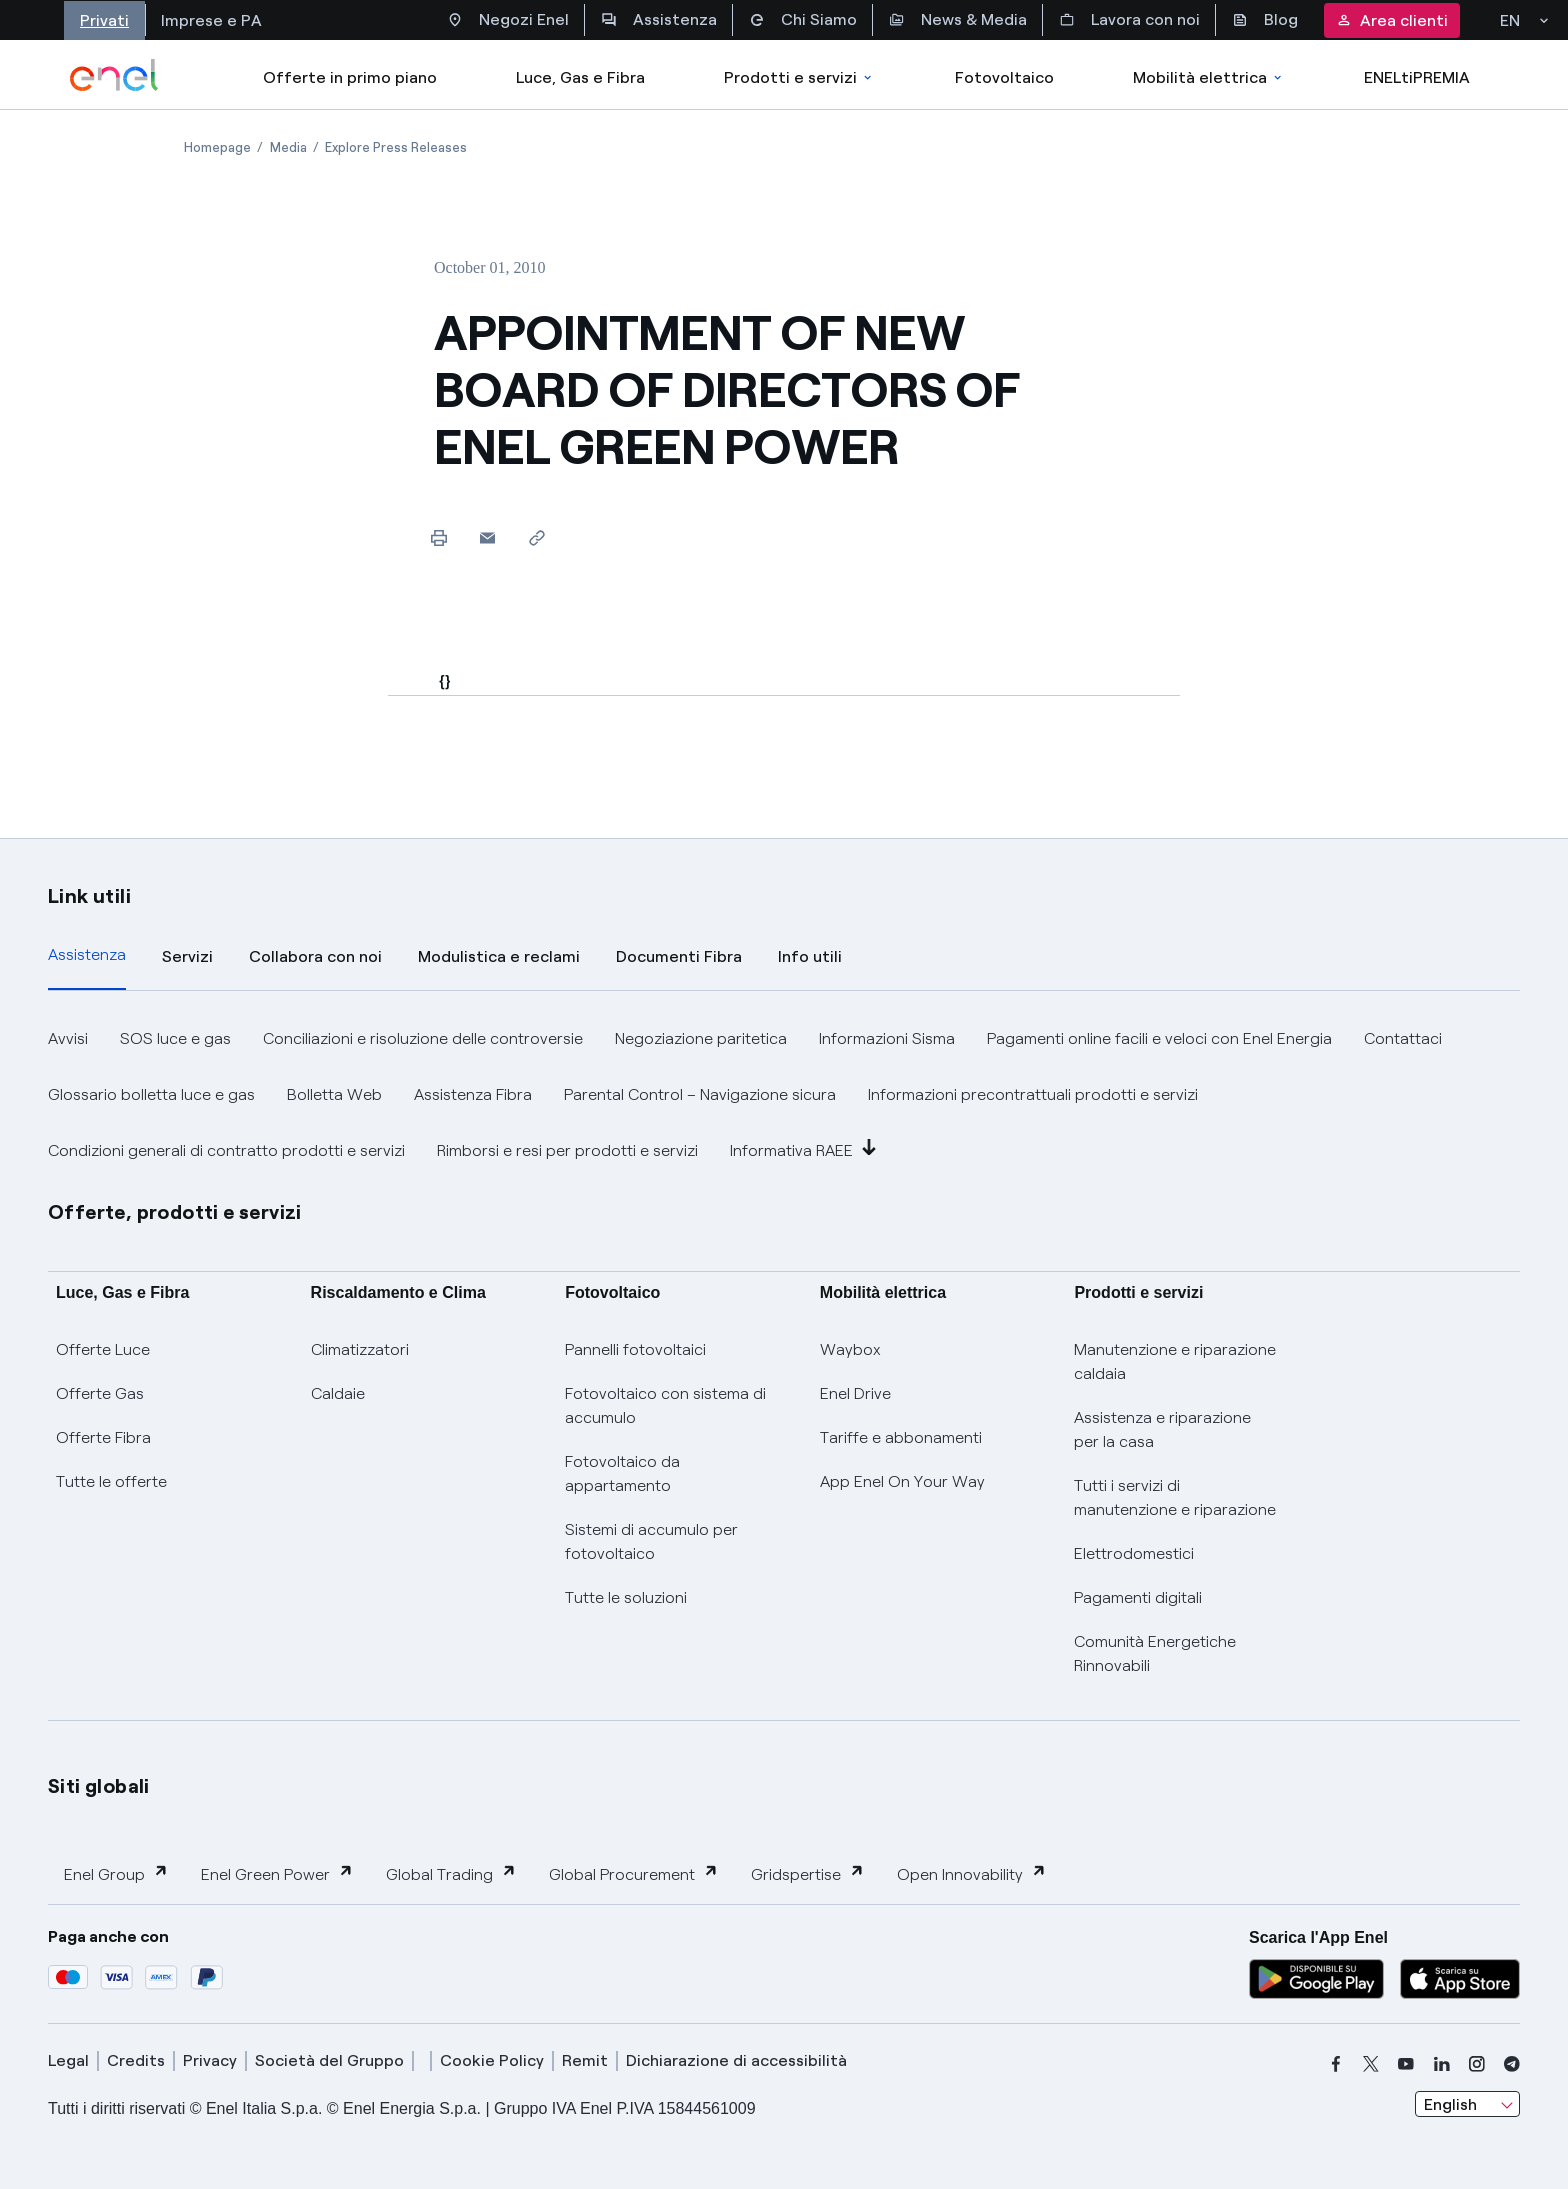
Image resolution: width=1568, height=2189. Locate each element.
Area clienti (1392, 20)
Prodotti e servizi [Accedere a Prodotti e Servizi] (799, 77)
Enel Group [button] (116, 1873)
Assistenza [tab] (87, 954)
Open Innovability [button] (972, 1873)
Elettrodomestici (1134, 1553)
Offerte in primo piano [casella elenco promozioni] (350, 77)
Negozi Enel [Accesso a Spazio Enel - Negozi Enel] (508, 20)
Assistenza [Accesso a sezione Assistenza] (659, 20)
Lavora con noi (1129, 20)
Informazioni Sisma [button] (887, 1038)
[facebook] (1336, 2064)
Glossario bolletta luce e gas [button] (151, 1094)
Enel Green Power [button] (277, 1873)
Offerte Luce (103, 1349)
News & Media (958, 20)
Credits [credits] (136, 2060)
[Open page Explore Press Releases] (396, 147)
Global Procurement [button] (634, 1873)
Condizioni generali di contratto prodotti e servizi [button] (226, 1150)
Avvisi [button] (68, 1038)
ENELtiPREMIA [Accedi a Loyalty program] (1417, 77)
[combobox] (1467, 2104)
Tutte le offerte (111, 1481)
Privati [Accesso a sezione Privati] (104, 20)
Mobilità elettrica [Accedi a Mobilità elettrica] (1209, 77)
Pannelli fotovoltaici (635, 1349)
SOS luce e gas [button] (175, 1038)
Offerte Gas (100, 1393)
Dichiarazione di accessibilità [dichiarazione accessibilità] (736, 2060)
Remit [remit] (585, 2060)
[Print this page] (438, 537)
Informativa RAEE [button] (803, 1149)
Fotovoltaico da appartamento (622, 1473)
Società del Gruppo (329, 2060)
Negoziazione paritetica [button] (701, 1038)
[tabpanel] (784, 1095)
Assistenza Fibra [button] (473, 1094)
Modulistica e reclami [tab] (499, 956)
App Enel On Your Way (902, 1481)
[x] (1371, 2064)
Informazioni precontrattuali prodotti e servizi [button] (1033, 1094)
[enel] (114, 75)
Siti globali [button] (99, 1786)
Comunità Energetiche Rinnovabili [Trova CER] (1155, 1653)
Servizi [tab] (187, 956)
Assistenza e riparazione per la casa (1162, 1429)
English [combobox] (1450, 2104)
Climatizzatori (360, 1349)
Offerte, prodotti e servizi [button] (175, 1212)
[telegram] (1512, 2064)
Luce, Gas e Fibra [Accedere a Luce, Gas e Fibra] (580, 77)
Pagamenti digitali (1138, 1597)
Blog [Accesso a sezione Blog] (1265, 20)
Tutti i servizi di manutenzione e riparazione (1175, 1497)
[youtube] (1406, 2064)
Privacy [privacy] (210, 2060)
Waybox (850, 1349)
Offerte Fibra (103, 1437)
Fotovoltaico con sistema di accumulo (665, 1405)
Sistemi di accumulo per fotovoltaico (651, 1541)
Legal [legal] (68, 2060)
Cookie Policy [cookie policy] (492, 2060)
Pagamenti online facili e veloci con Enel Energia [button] (1159, 1038)
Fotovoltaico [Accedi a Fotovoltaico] (1004, 77)
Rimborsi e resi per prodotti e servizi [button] (567, 1150)
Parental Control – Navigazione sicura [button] (700, 1094)
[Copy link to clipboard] (536, 537)
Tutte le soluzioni (626, 1597)
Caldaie (338, 1393)
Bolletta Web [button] (334, 1094)
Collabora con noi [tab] (315, 956)
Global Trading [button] (451, 1873)
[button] (487, 537)
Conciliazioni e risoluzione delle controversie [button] (423, 1038)
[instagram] (1477, 2064)
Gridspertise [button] (808, 1873)
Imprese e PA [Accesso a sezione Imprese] (211, 20)
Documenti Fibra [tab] (679, 956)
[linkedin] (1442, 2064)
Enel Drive (855, 1393)
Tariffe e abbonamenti (901, 1437)
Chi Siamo (803, 20)
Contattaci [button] (1403, 1038)
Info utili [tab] (810, 956)
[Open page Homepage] (217, 147)
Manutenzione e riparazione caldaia (1175, 1361)
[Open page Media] (288, 147)
